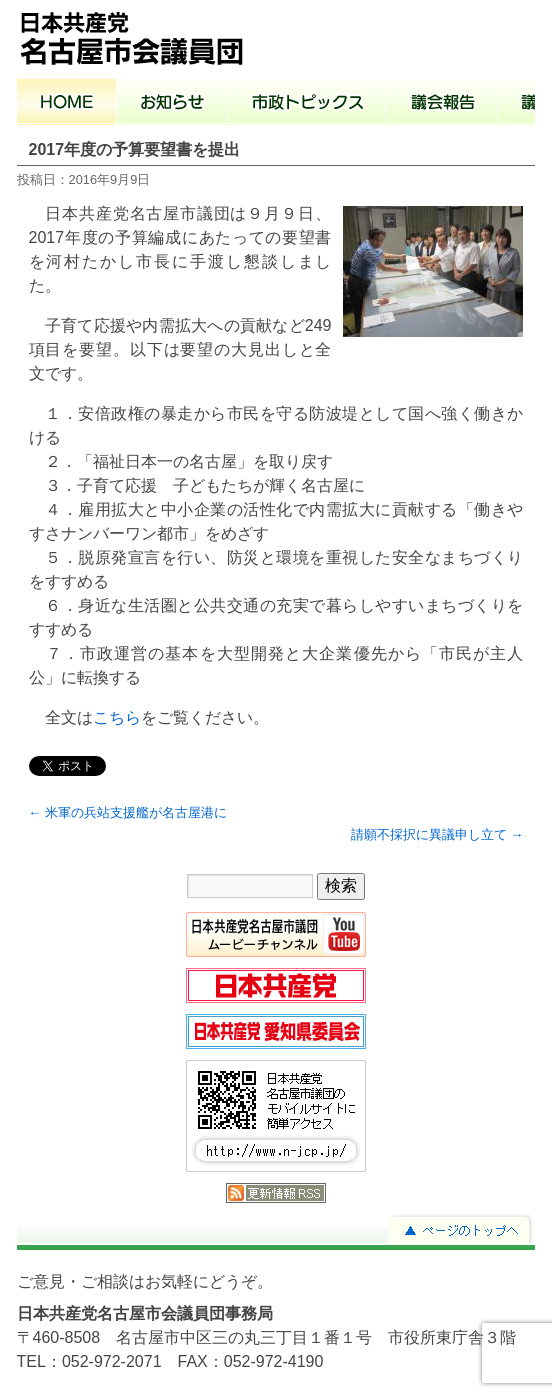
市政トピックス (307, 104)
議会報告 (442, 104)
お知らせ (172, 104)
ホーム (67, 104)
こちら (117, 717)
